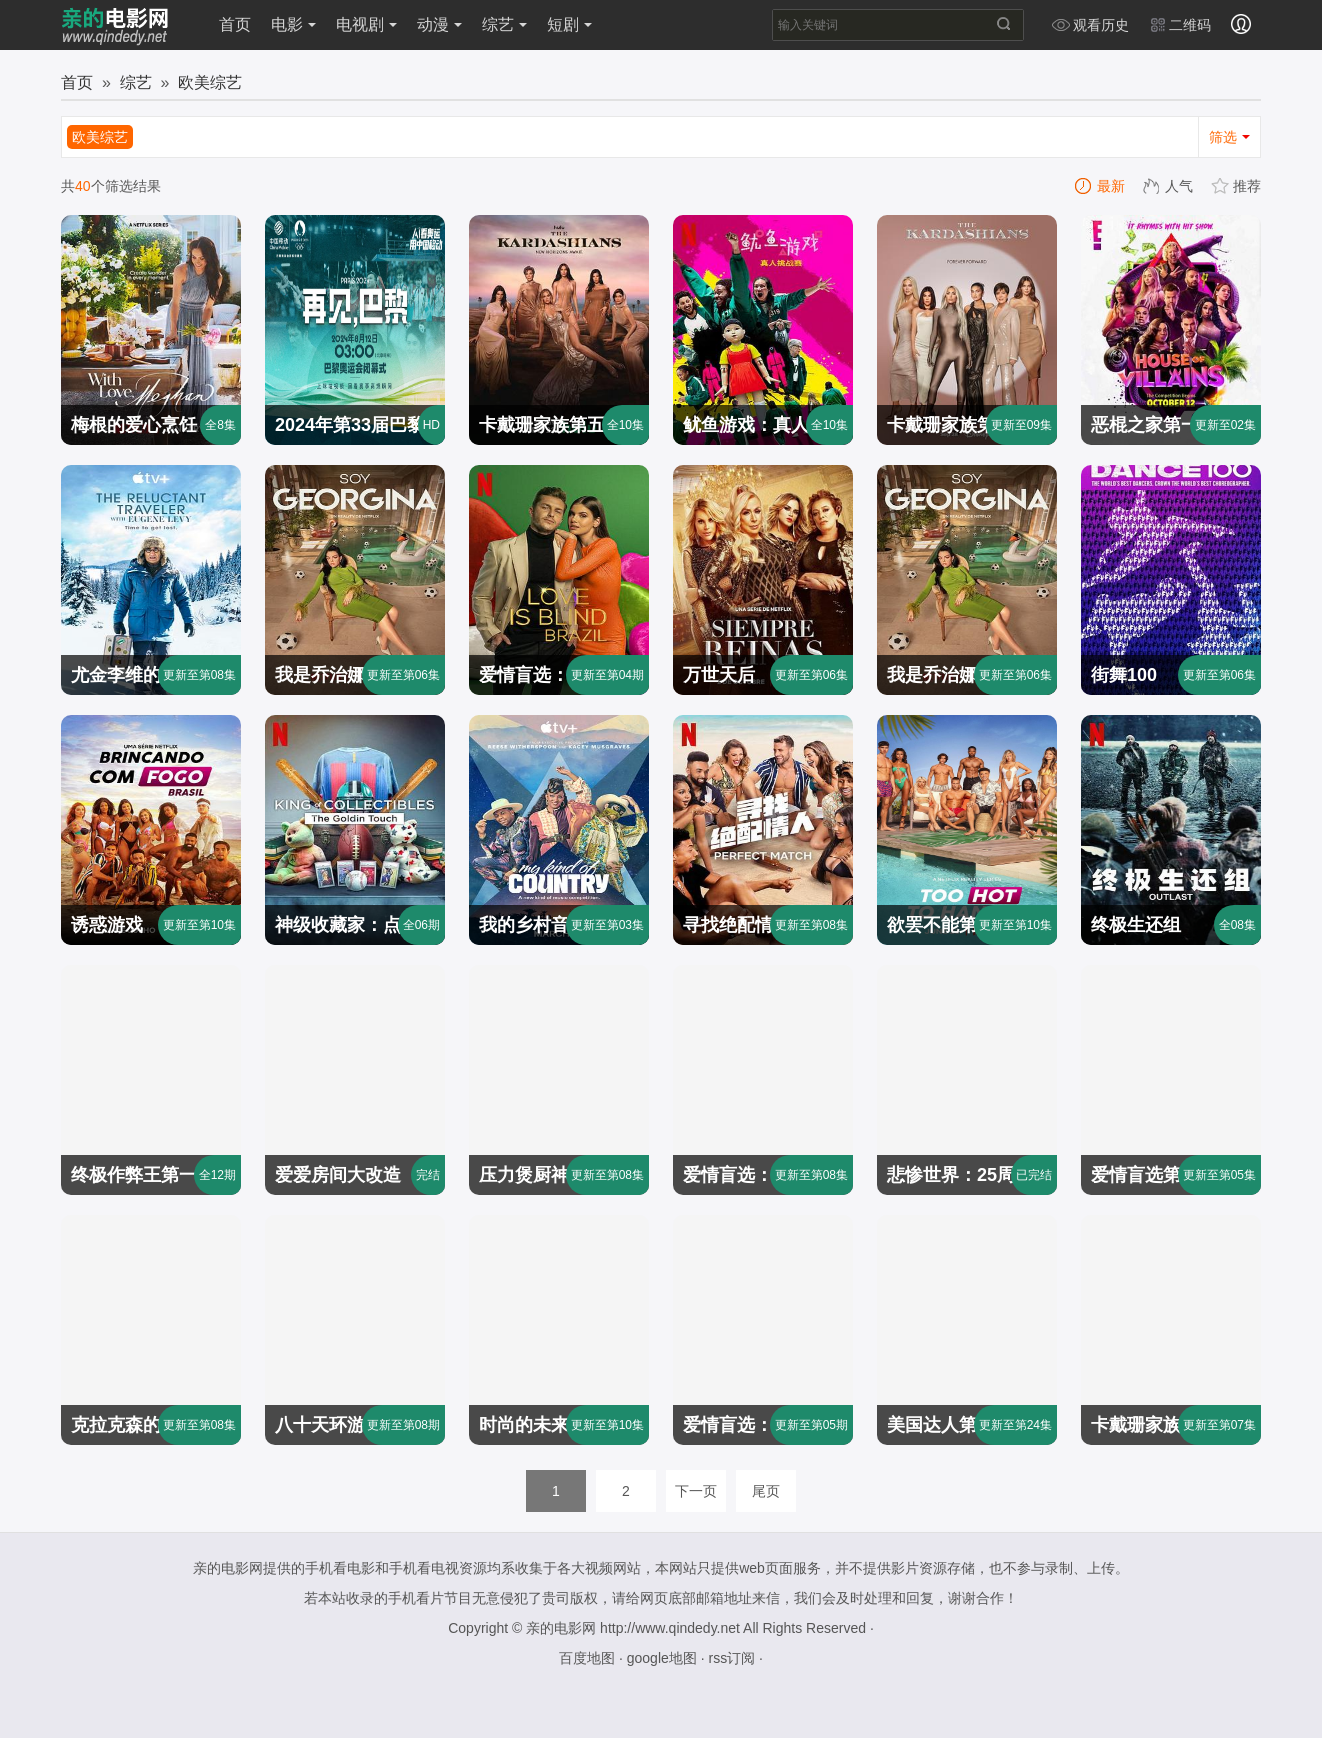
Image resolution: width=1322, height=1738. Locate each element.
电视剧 (366, 24)
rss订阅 (731, 1658)
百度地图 (587, 1658)
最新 (1101, 186)
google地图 (662, 1658)
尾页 (766, 1491)
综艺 (504, 24)
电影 (293, 24)
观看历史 (1090, 25)
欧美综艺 (210, 82)
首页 (235, 24)
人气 (1169, 186)
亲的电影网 (561, 1628)
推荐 (1237, 186)
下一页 (696, 1491)
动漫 (439, 24)
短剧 (569, 24)
